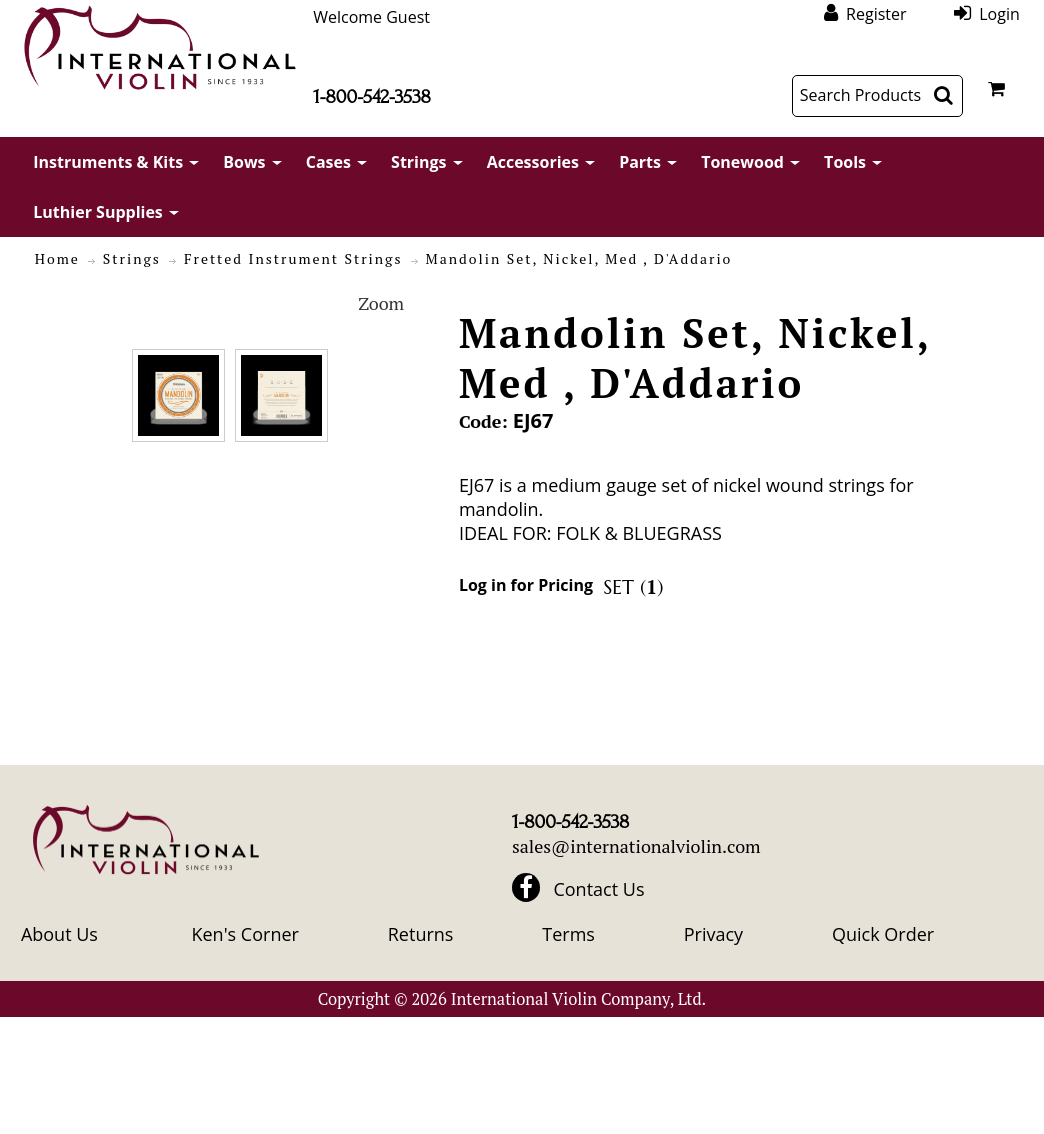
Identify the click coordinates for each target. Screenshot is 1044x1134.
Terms (568, 934)
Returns (421, 934)
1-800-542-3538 (371, 97)
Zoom (381, 303)
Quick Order (883, 934)
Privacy (713, 934)
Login (999, 13)
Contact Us (598, 889)
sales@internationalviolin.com (636, 846)
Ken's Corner (244, 934)
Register (876, 13)
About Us (59, 934)
